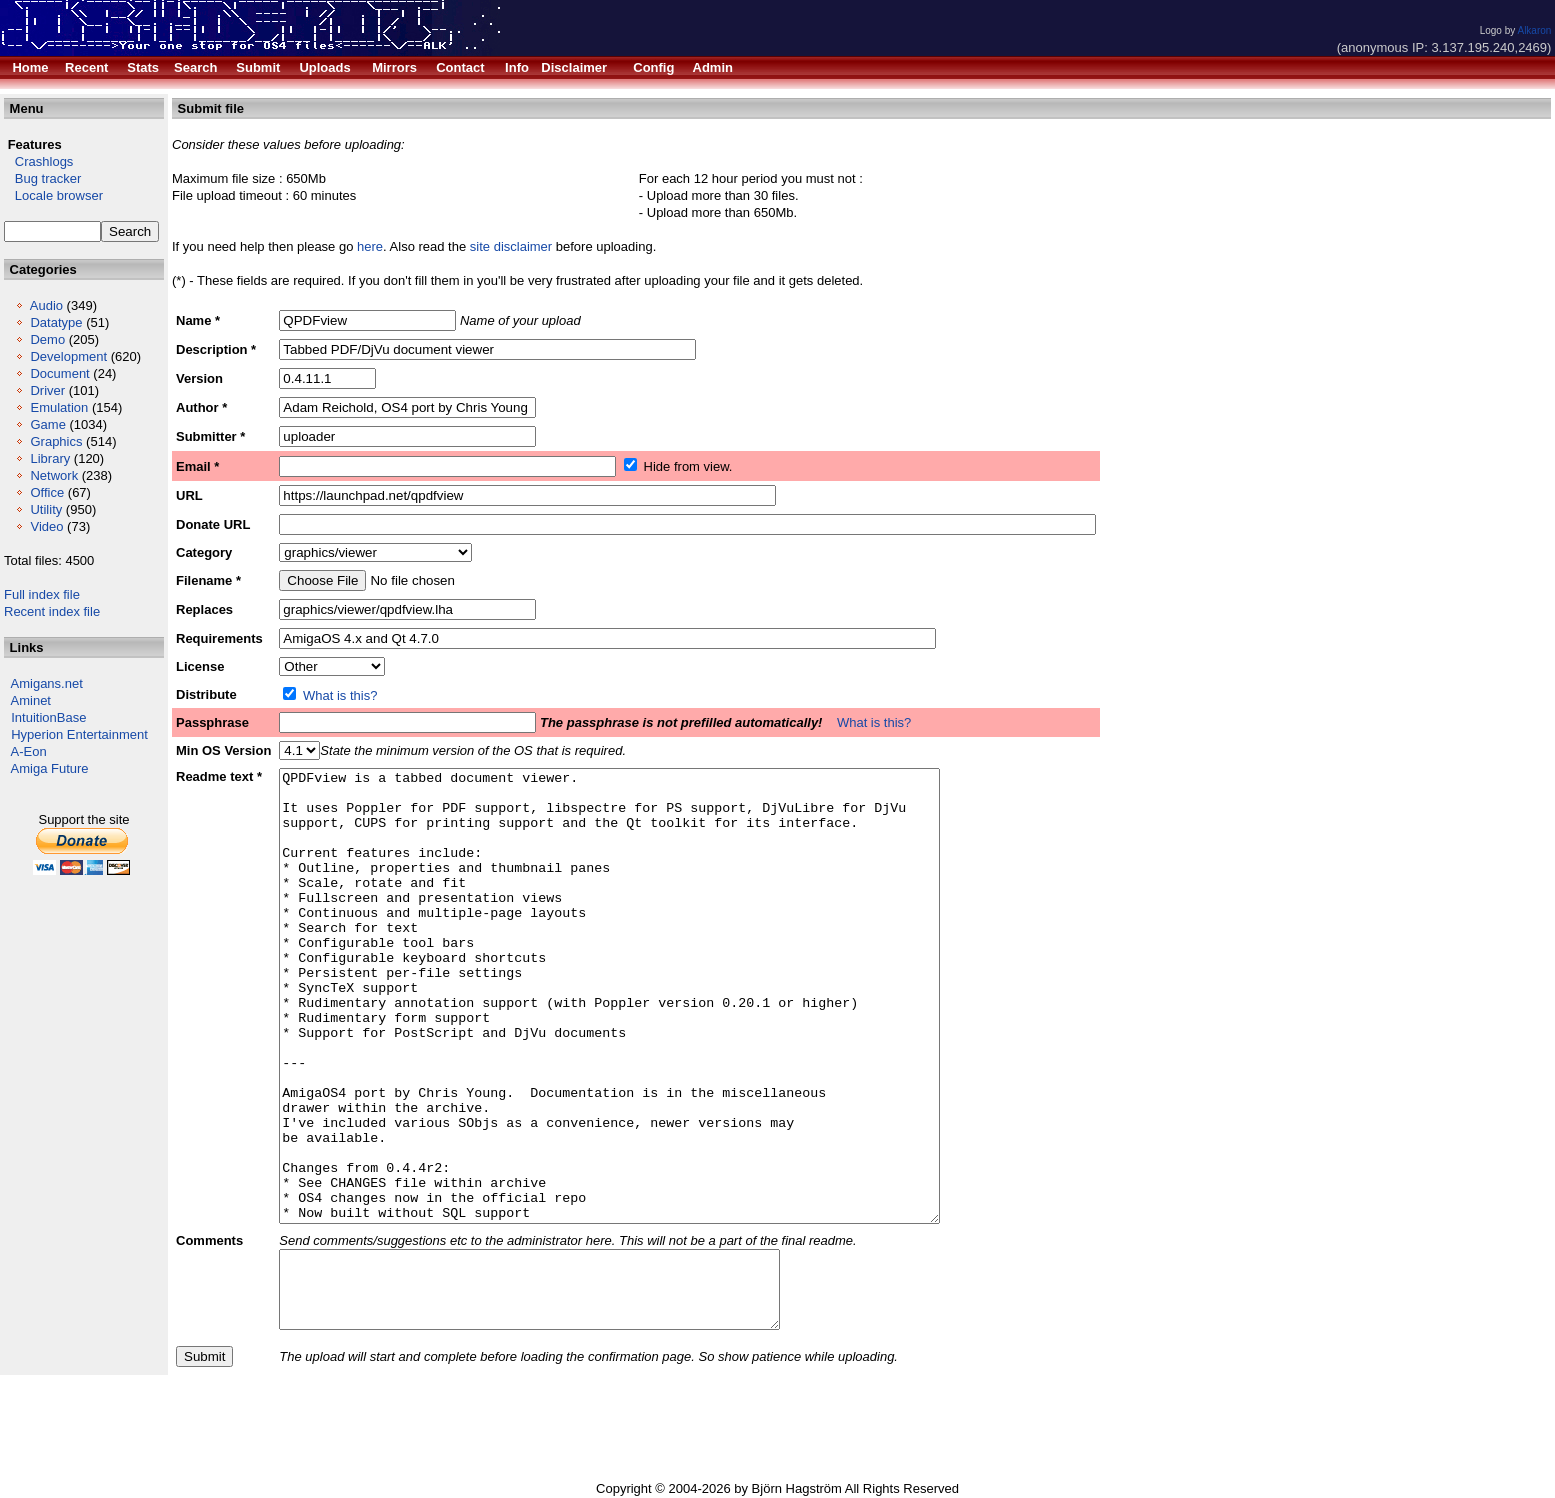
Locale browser (53, 195)
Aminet (31, 700)
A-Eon (29, 751)
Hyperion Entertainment (79, 734)
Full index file (42, 594)
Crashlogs (38, 161)
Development (68, 356)
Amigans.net (47, 683)
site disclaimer (511, 246)
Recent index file (52, 611)
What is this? (340, 695)
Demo (47, 339)
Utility (46, 509)
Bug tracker (42, 178)
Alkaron (1534, 30)
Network (54, 475)
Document (59, 373)
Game (47, 424)
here (370, 246)
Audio (46, 305)
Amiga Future (50, 768)
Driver (47, 390)
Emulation (59, 407)
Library (50, 458)
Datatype (56, 322)
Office (47, 492)
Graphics (56, 441)
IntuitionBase (48, 717)
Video (46, 526)
